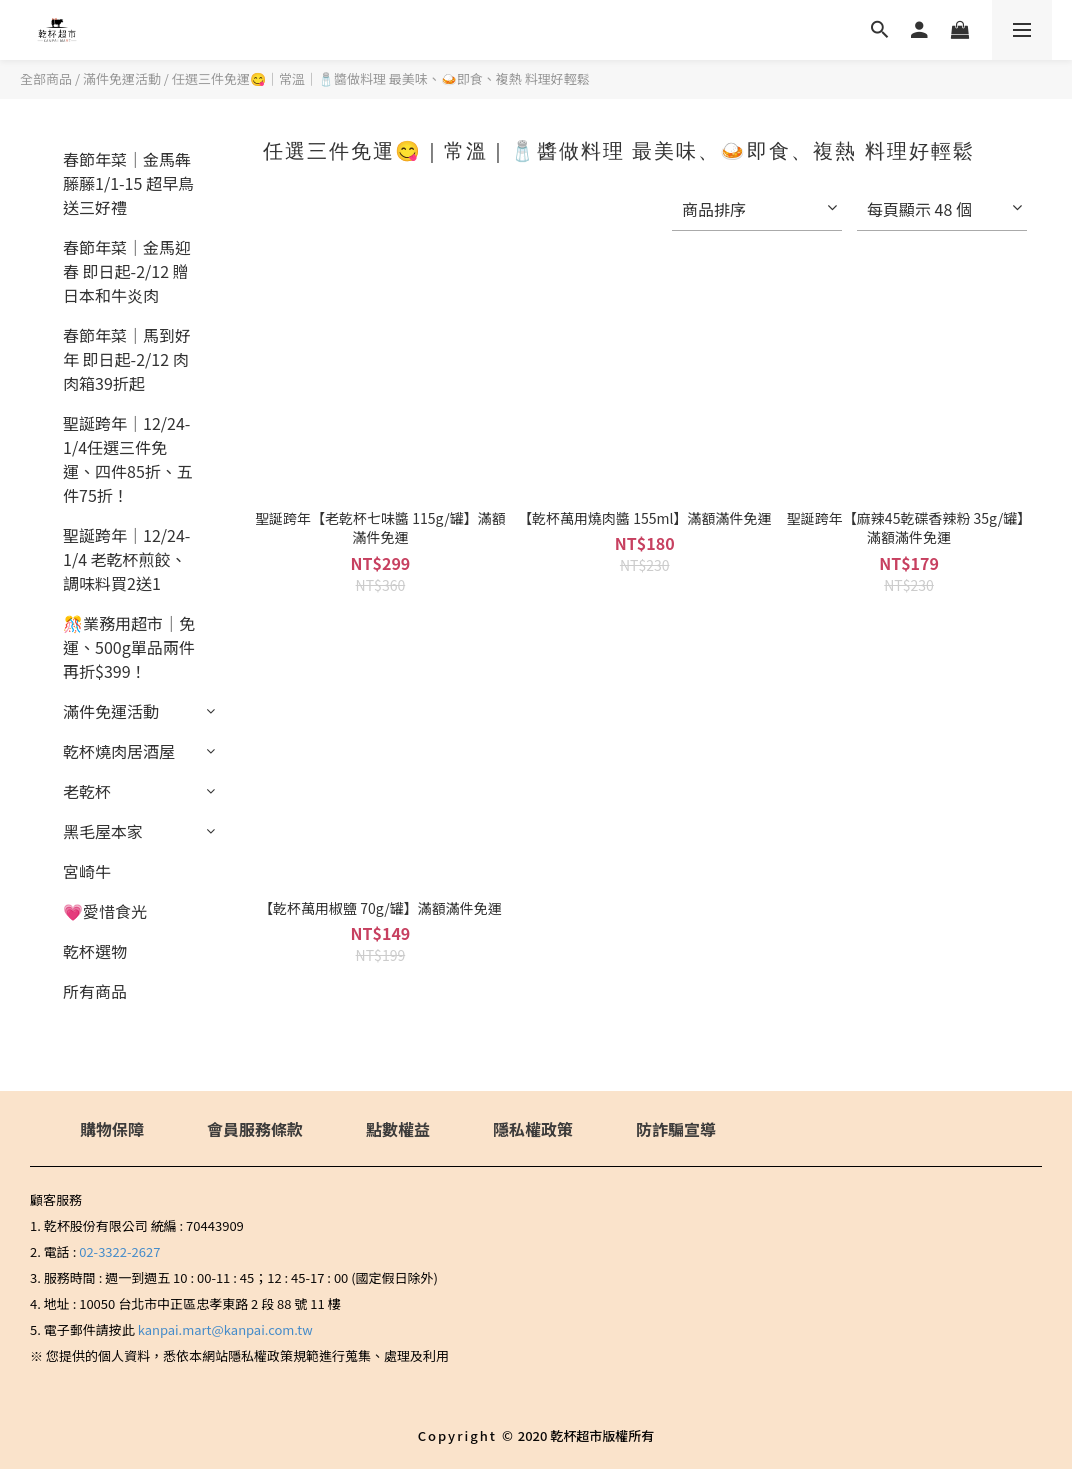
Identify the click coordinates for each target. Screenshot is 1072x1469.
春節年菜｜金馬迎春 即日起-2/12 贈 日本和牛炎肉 (127, 271)
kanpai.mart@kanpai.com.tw (225, 1329)
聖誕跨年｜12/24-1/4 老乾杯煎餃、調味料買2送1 (126, 559)
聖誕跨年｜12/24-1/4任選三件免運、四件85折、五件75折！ (128, 459)
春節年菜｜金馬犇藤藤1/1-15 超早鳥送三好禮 (128, 183)
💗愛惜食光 (105, 911)
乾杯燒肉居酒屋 (119, 751)
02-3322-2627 (119, 1251)
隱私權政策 (533, 1129)
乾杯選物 (95, 951)
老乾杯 (87, 791)
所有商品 (95, 991)
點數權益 (398, 1129)
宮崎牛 (87, 871)
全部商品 (46, 78)
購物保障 (112, 1129)
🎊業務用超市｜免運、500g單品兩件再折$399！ (129, 647)
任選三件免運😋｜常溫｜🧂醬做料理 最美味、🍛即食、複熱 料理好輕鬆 (381, 78)
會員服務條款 (255, 1129)
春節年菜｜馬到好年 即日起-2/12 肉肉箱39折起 (127, 359)
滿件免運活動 (122, 78)
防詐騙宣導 (676, 1129)
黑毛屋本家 (103, 831)
